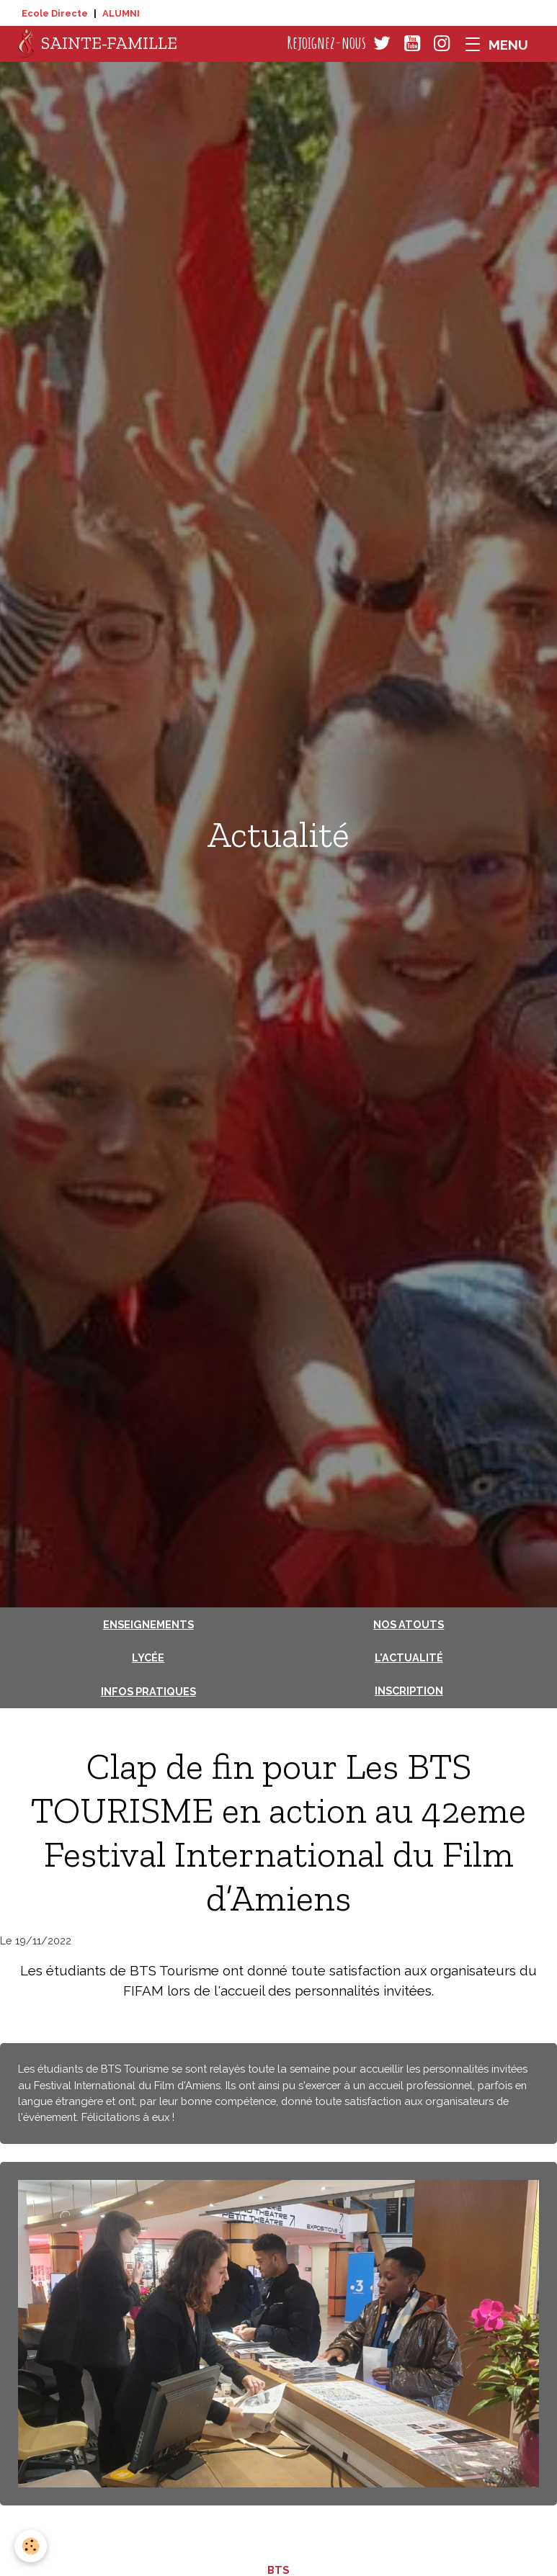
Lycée (148, 1657)
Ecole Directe (55, 13)
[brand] (97, 44)
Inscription (409, 1690)
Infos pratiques (148, 1691)
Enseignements (148, 1624)
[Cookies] (30, 2546)
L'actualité (409, 1657)
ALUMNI (121, 13)
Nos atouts (408, 1624)
